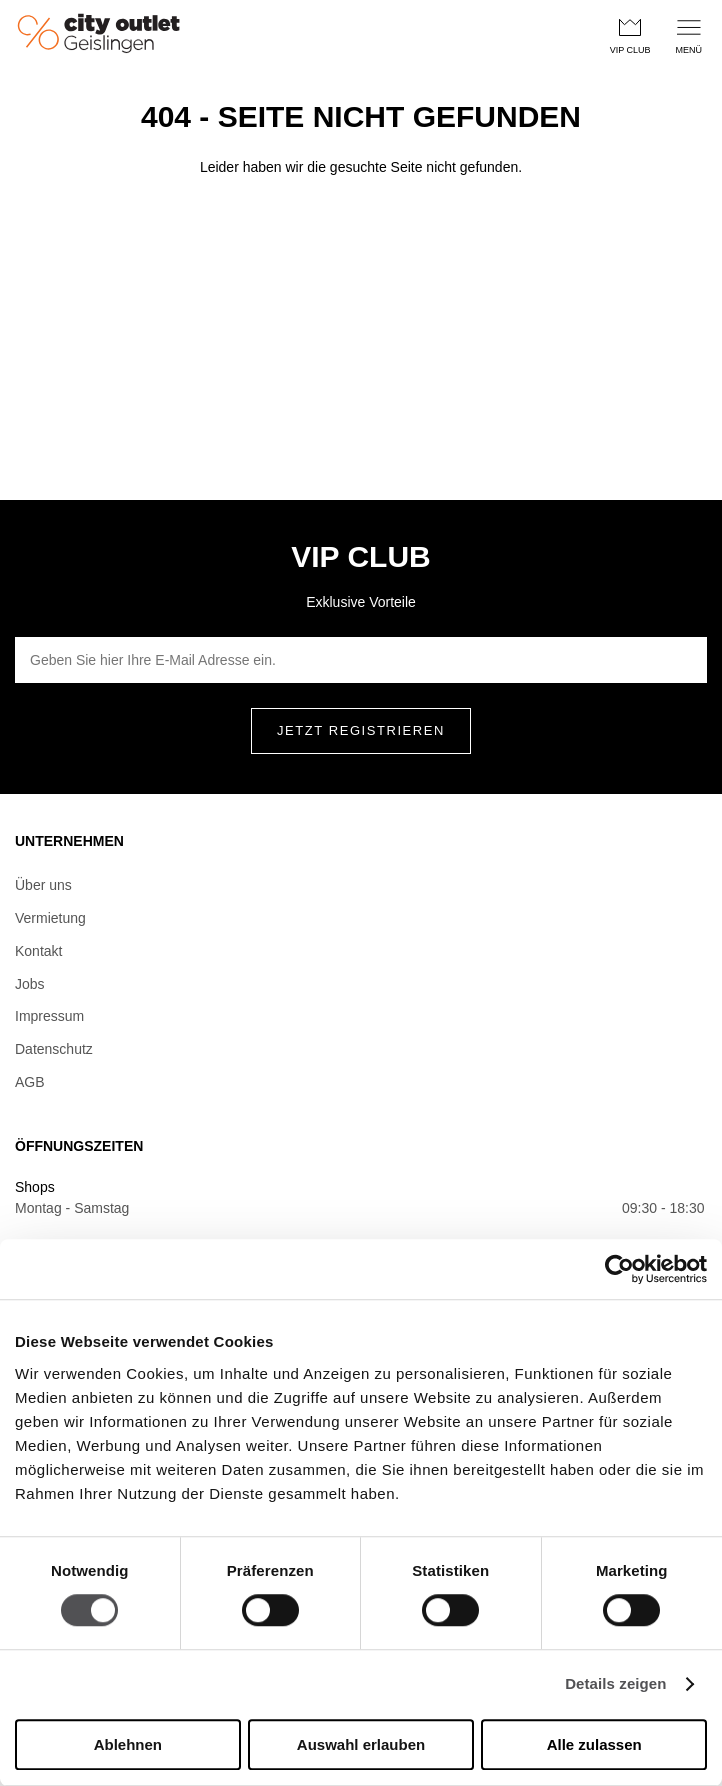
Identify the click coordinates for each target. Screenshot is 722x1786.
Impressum (49, 1016)
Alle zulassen (594, 1744)
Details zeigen (615, 1684)
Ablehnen (128, 1744)
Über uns (43, 885)
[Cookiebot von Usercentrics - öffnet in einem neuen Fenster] (619, 1269)
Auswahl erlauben (361, 1744)
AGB (30, 1082)
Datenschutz (54, 1049)
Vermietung (50, 918)
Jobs (30, 984)
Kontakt (38, 951)
